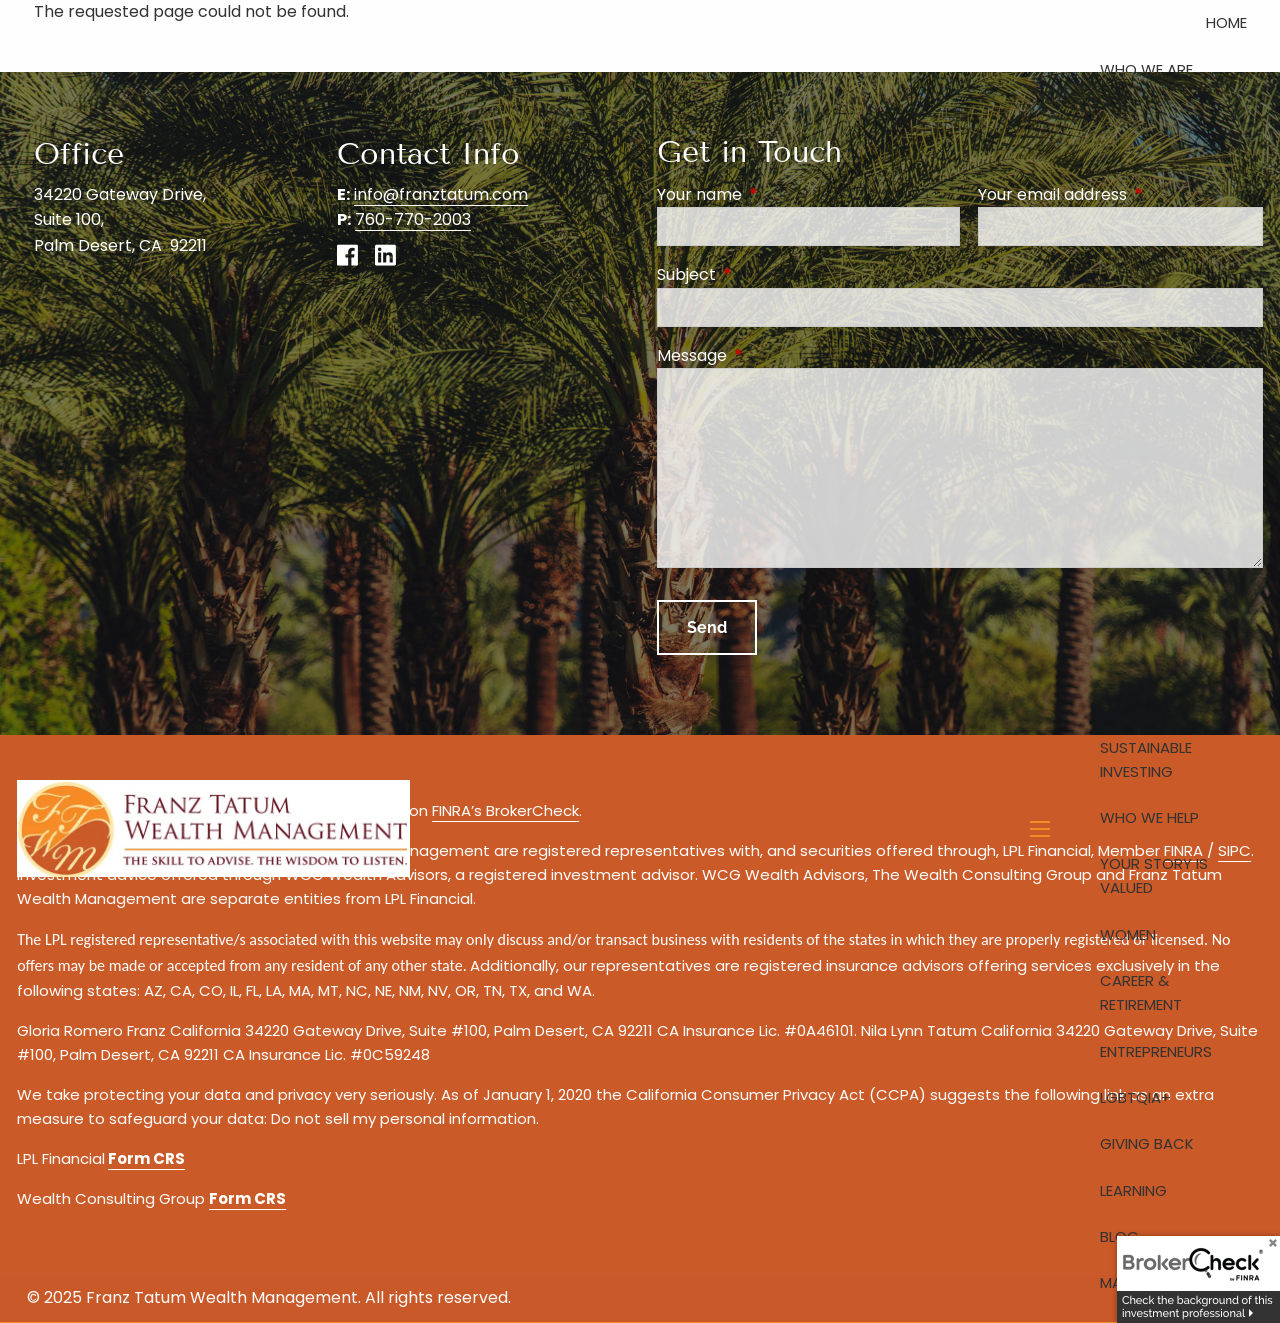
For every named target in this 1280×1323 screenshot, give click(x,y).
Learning (1133, 1190)
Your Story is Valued (1154, 875)
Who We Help (1149, 817)
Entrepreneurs (1156, 1051)
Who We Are (1146, 69)
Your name (779, 194)
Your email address (1120, 194)
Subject (766, 274)
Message (772, 355)
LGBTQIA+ (1135, 1097)
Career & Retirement (1141, 992)
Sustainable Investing (1146, 759)
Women (1128, 934)
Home (1226, 22)
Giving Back (1147, 1143)
